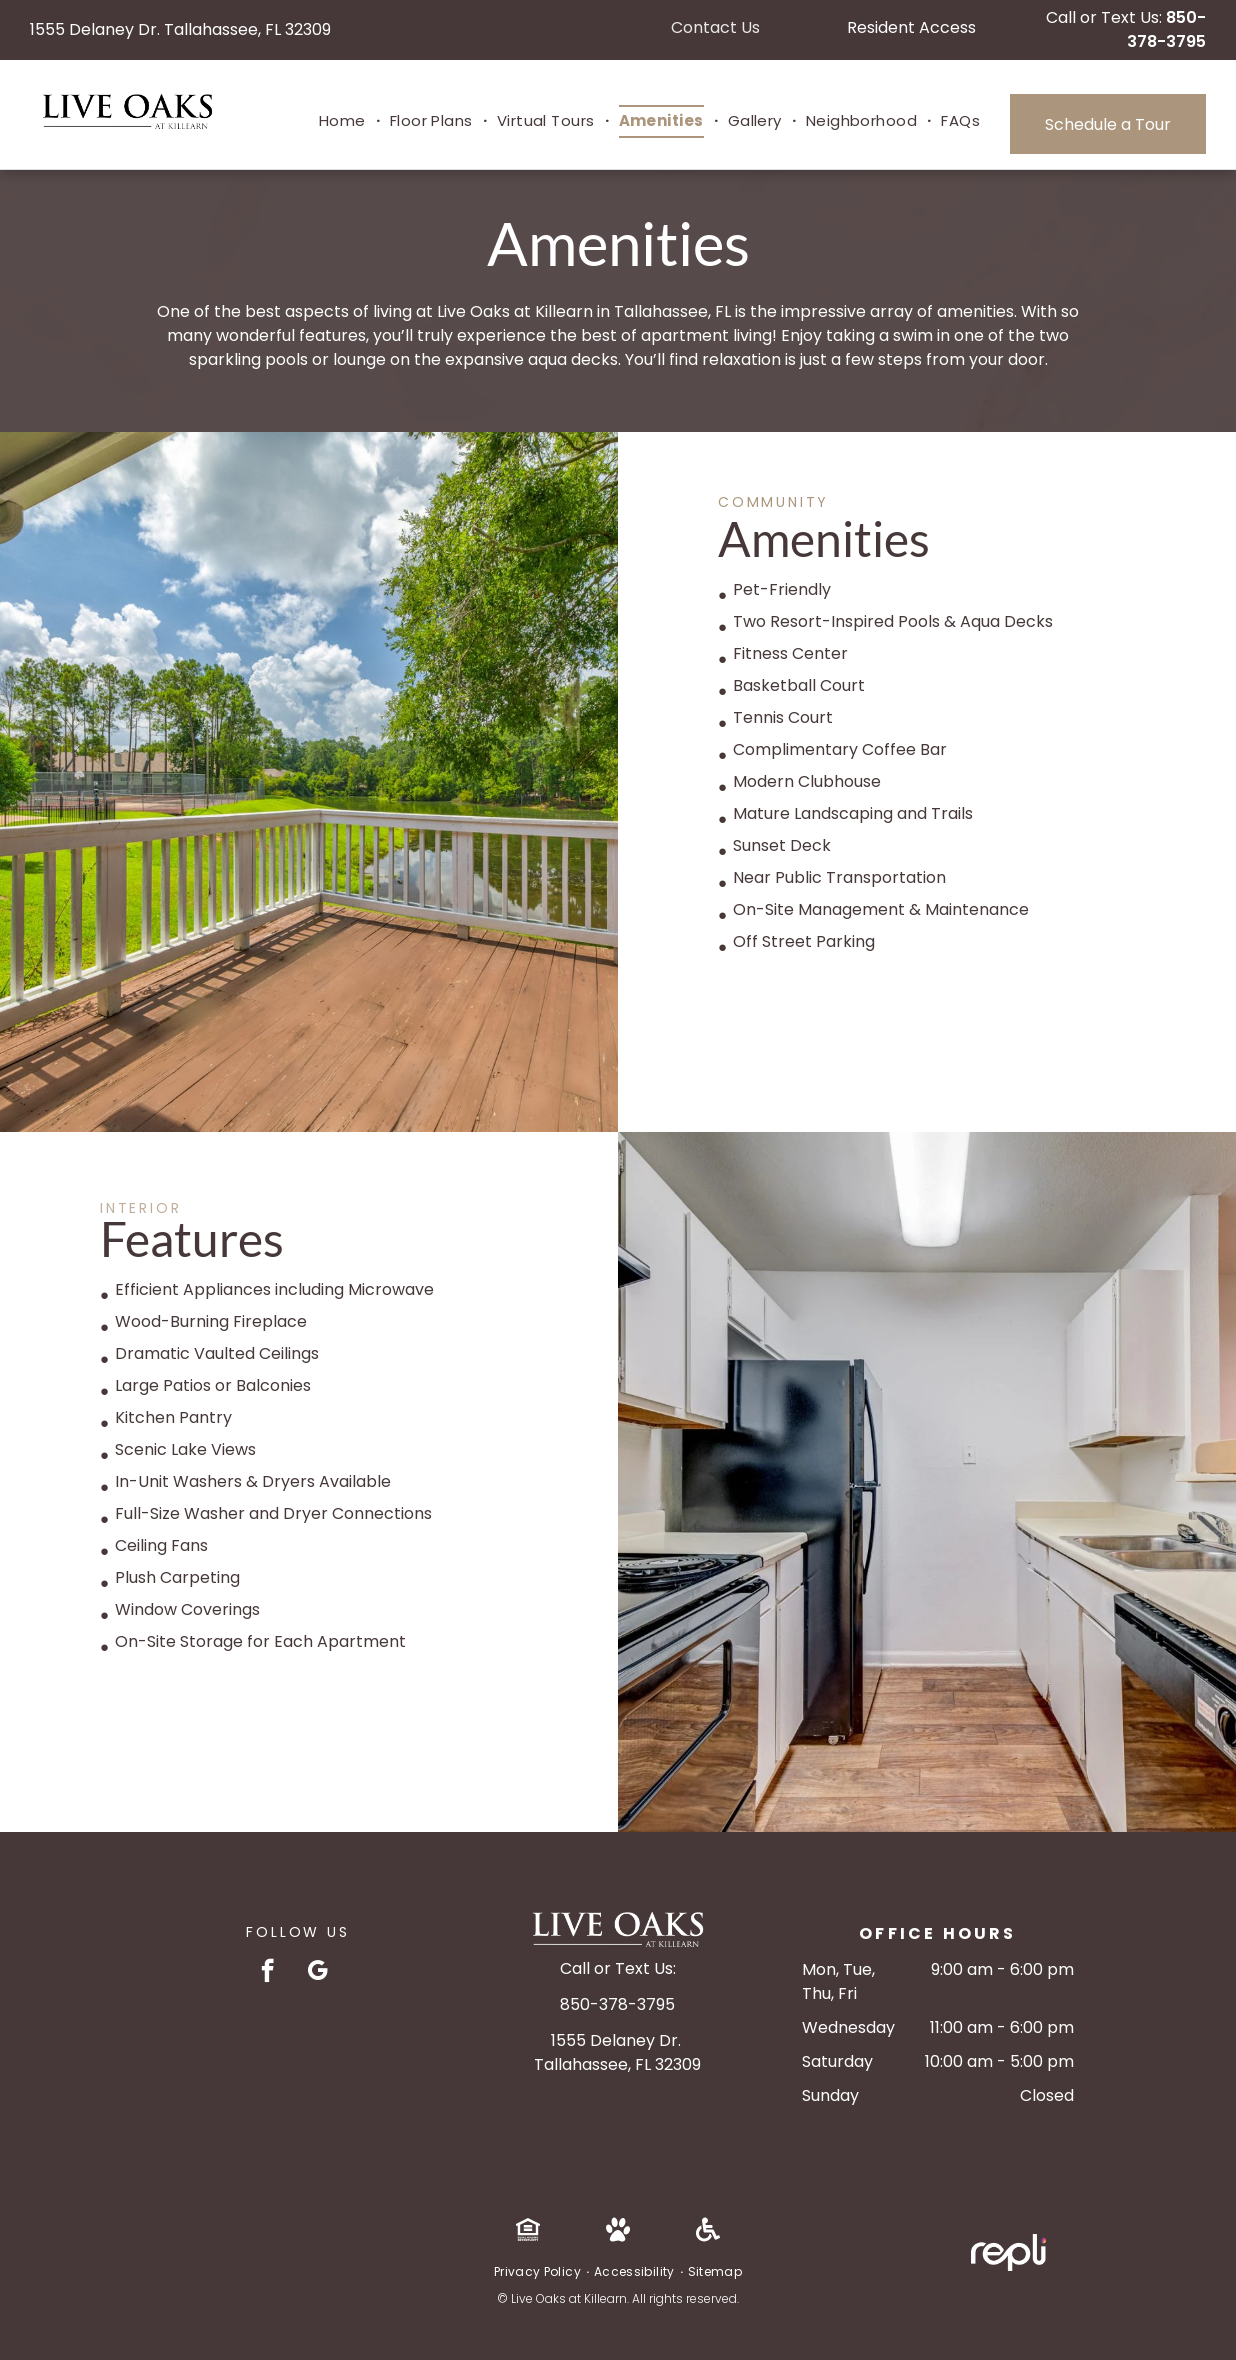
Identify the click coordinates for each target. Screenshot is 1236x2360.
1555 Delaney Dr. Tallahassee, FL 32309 (180, 29)
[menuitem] (344, 121)
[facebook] (267, 1973)
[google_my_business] (317, 1973)
